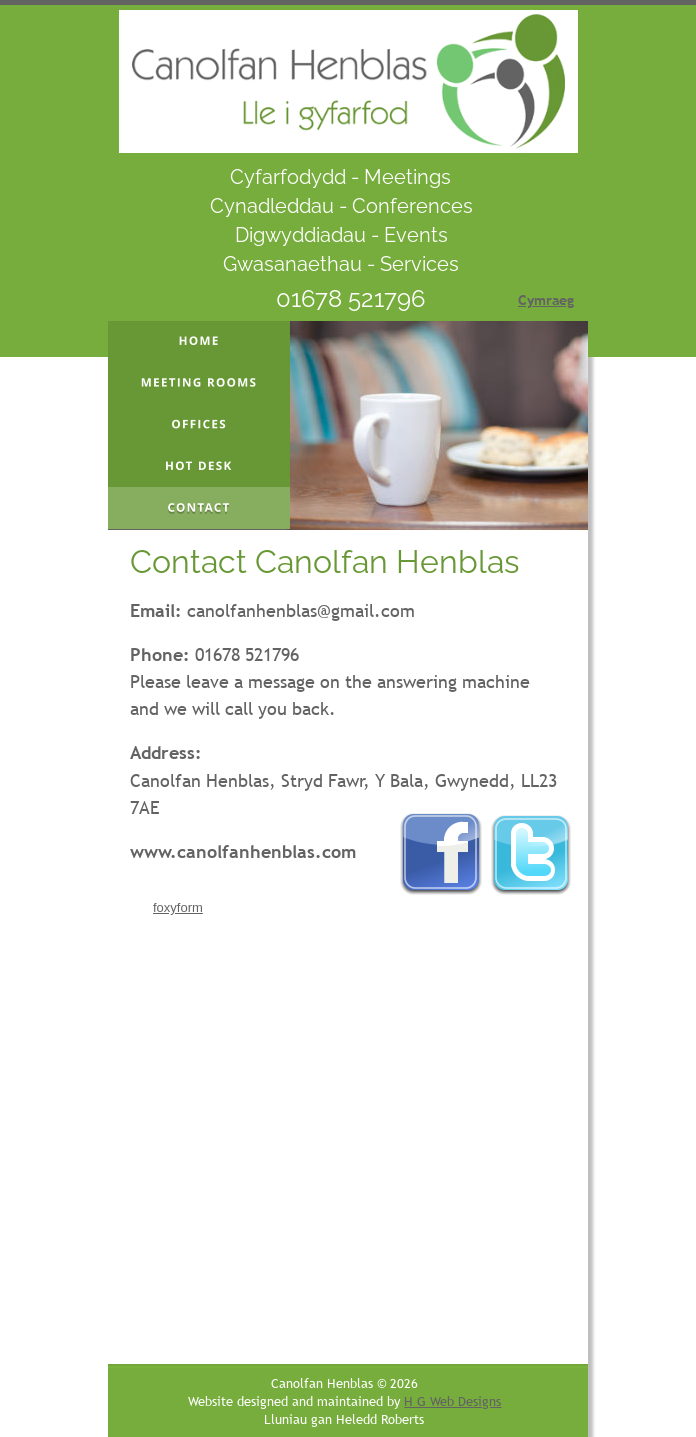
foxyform (178, 907)
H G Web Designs (452, 1401)
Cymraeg (546, 300)
